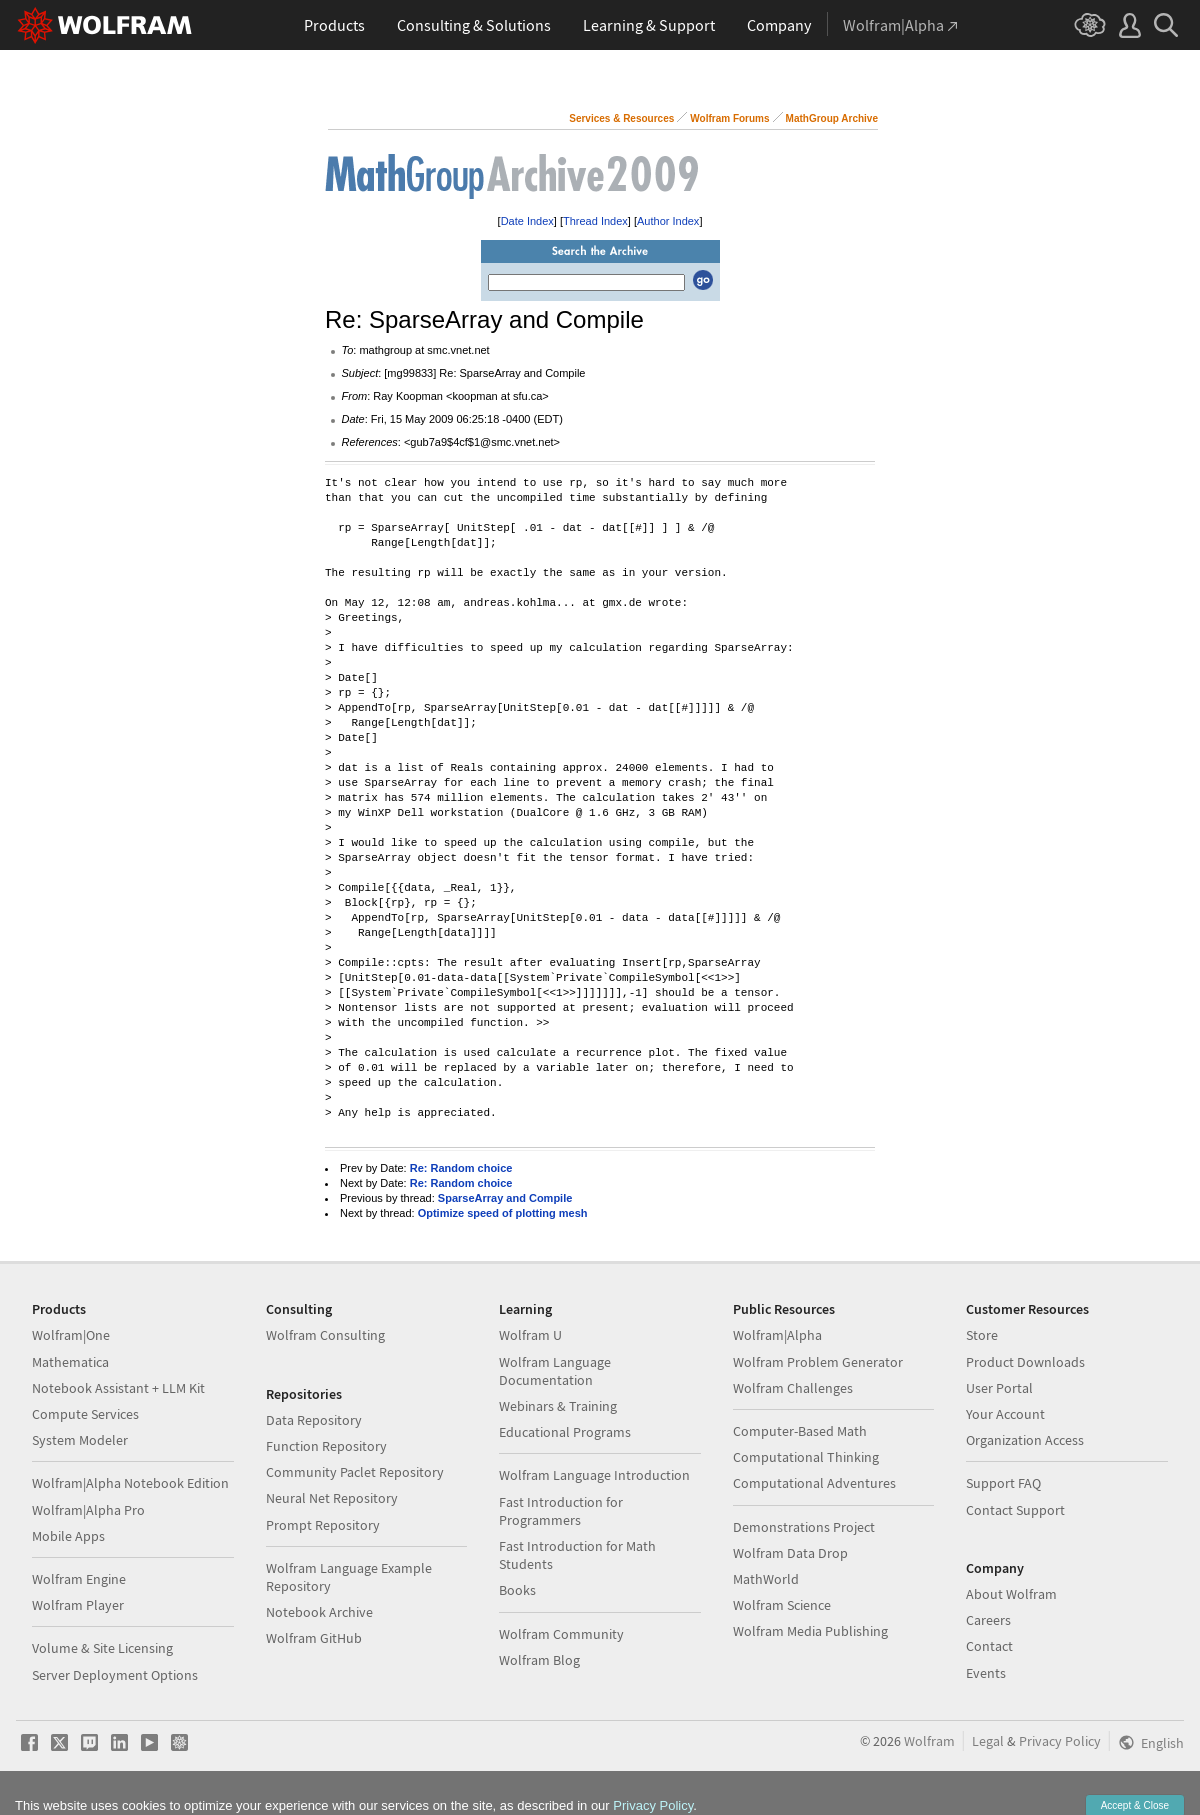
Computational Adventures (814, 1483)
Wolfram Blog (539, 1660)
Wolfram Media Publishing (810, 1631)
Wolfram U (530, 1335)
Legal (988, 1741)
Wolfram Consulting (325, 1335)
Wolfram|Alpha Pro (88, 1510)
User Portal (999, 1388)
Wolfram (929, 1741)
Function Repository (326, 1446)
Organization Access (1025, 1440)
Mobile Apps (68, 1536)
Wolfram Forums (729, 118)
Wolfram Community (561, 1634)
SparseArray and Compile (505, 1198)
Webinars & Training (558, 1406)
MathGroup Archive (832, 118)
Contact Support (1015, 1510)
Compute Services (85, 1414)
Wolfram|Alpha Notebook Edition (130, 1483)
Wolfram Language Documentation (555, 1371)
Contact (989, 1646)
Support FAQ (1003, 1483)
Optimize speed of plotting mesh (503, 1213)
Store (982, 1335)
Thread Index (595, 221)
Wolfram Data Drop (790, 1553)
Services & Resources (621, 118)
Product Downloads (1025, 1362)
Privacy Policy (1060, 1741)
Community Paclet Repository (355, 1472)
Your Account (1005, 1414)
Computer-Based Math (800, 1431)
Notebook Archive (319, 1612)
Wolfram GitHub (314, 1638)
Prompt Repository (323, 1525)
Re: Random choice (461, 1168)
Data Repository (314, 1420)
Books (517, 1590)
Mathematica (70, 1362)
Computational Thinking (806, 1457)
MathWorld (766, 1579)
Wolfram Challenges (793, 1388)
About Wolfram (1011, 1594)
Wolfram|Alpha (777, 1335)
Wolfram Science (782, 1605)
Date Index (527, 221)
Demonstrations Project (804, 1527)
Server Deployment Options (115, 1675)
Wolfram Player (78, 1605)
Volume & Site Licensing (102, 1648)
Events (986, 1673)
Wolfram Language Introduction (594, 1475)
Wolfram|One (71, 1335)
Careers (988, 1620)
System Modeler (80, 1440)
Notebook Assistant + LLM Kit (118, 1388)
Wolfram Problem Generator (818, 1362)
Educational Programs (565, 1432)
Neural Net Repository (332, 1498)
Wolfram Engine (79, 1579)
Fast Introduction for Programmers (561, 1511)
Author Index (668, 221)
